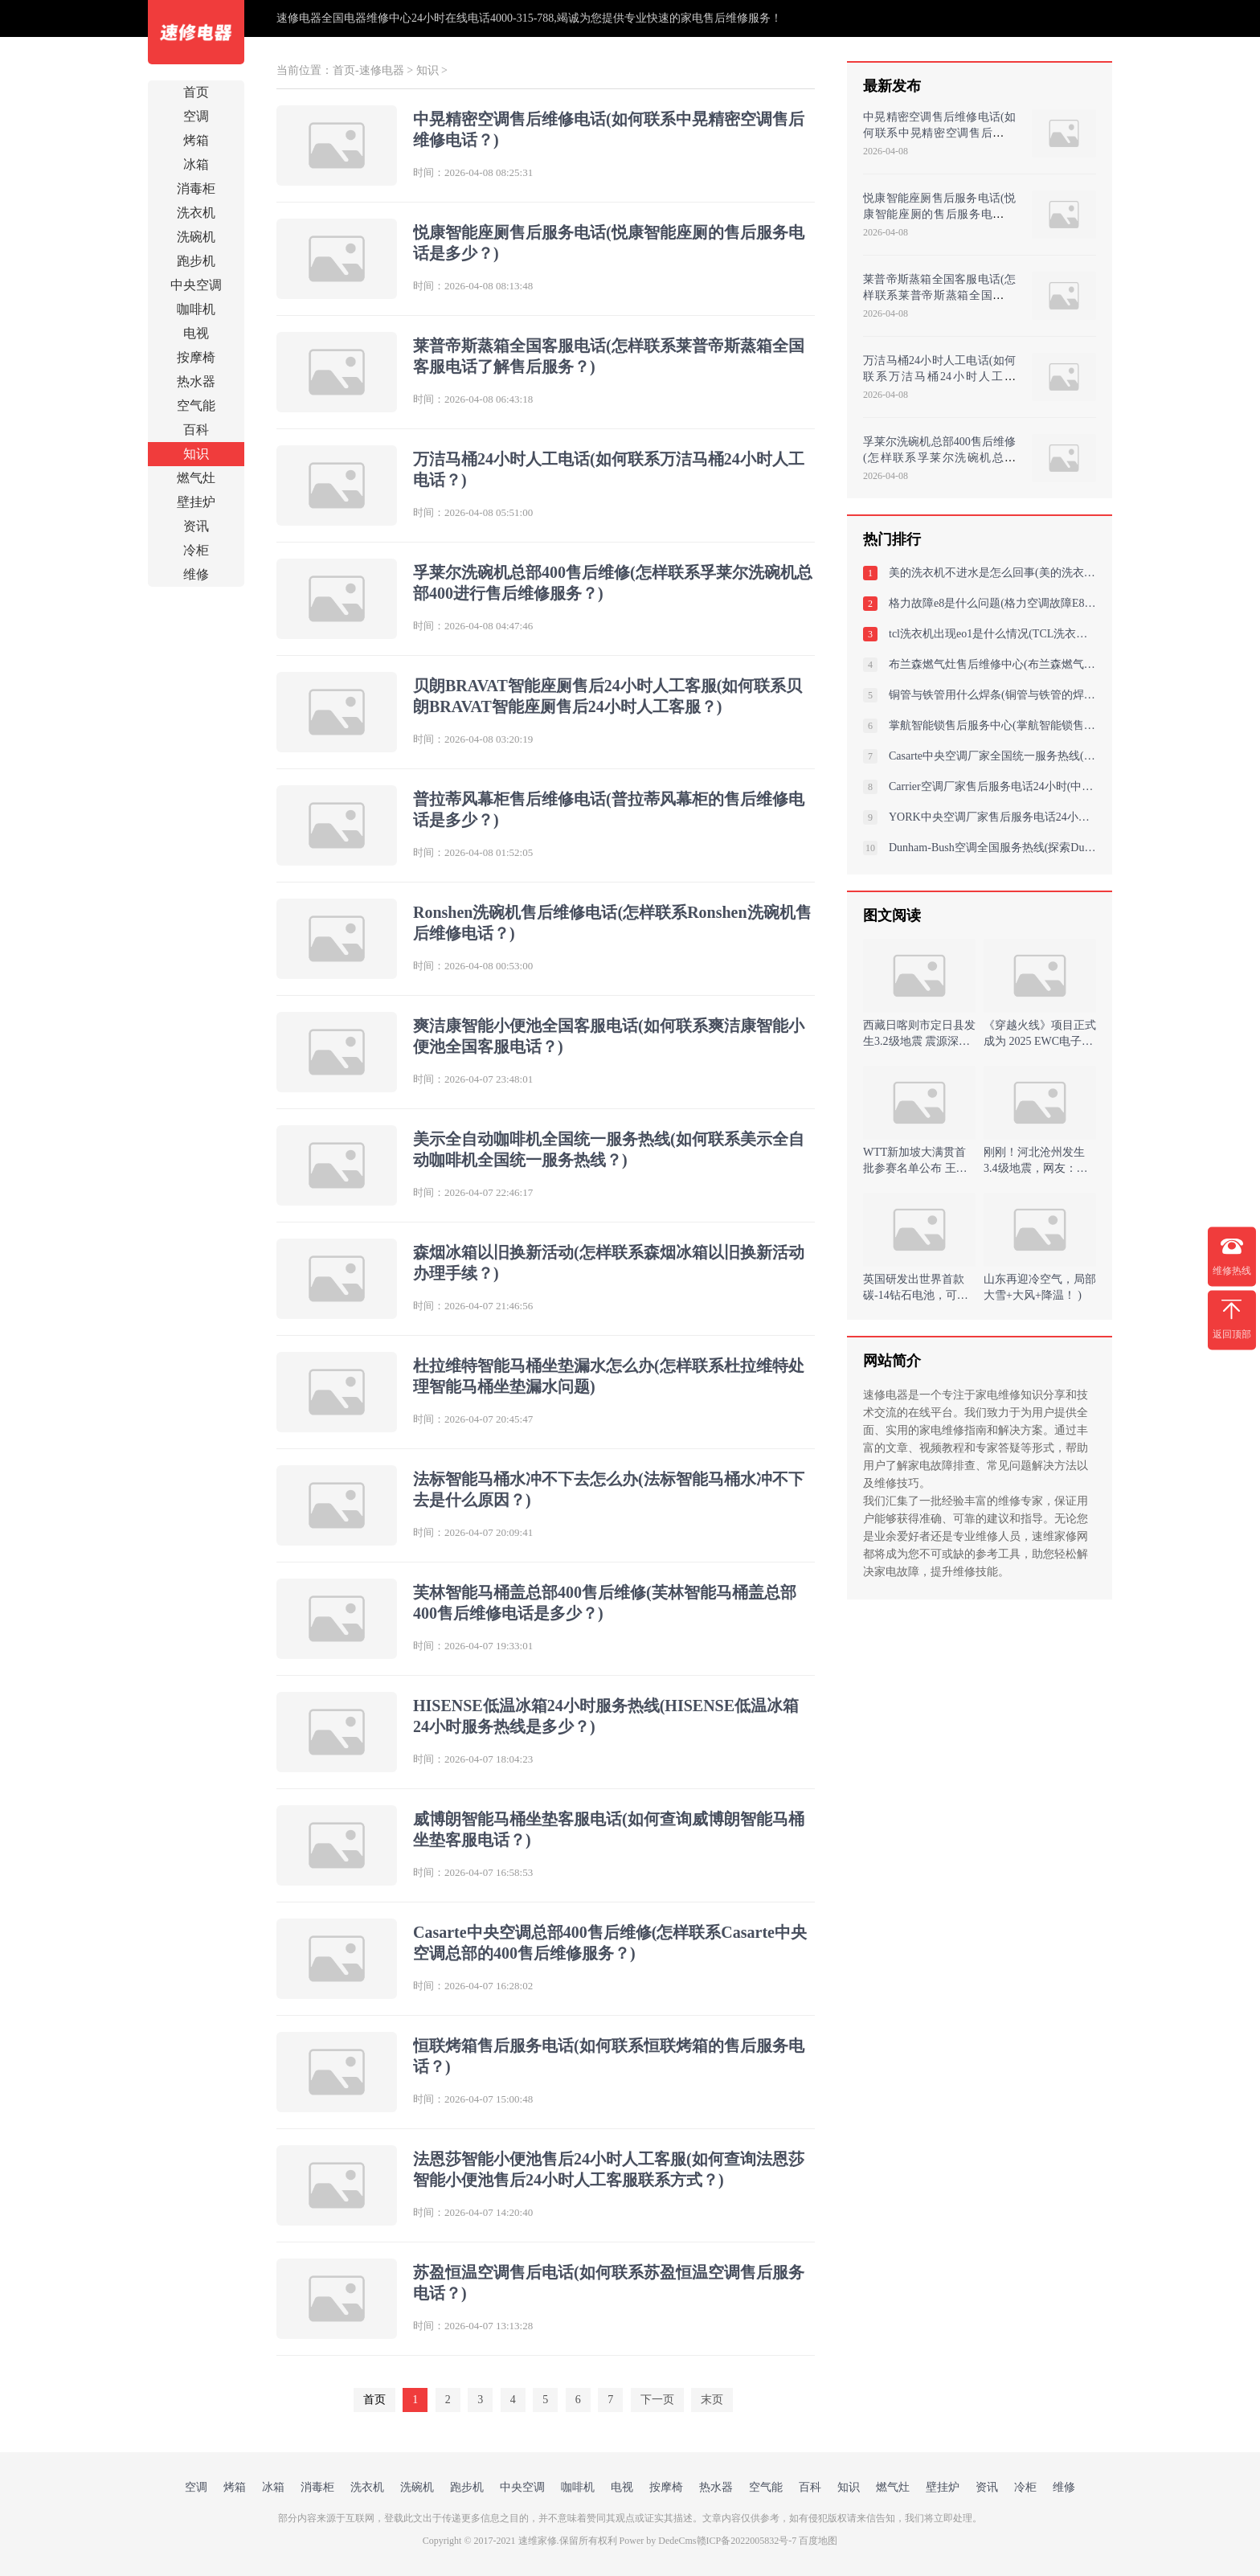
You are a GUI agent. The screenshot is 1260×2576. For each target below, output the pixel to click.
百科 (196, 429)
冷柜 (196, 550)
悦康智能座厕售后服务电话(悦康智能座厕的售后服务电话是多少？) (939, 214)
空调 (196, 116)
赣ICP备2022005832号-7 (747, 2540)
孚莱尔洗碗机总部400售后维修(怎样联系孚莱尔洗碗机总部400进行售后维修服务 (939, 458)
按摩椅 (196, 357)
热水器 (196, 381)
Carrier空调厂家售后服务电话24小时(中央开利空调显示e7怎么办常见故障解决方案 (992, 786)
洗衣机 (196, 212)
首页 (196, 92)
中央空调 (196, 285)
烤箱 (196, 140)
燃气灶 (196, 478)
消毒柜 (196, 188)
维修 (196, 574)
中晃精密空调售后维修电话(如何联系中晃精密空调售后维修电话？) (939, 133)
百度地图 (818, 2540)
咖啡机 (196, 309)
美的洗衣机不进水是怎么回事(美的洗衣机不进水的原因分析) (992, 573)
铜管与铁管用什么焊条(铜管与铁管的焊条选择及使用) (992, 695)
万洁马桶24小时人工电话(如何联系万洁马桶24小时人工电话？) (939, 376)
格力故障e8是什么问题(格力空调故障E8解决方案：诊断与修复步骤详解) (992, 603)
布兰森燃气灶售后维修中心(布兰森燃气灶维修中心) (992, 664)
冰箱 (196, 164)
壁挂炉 (196, 502)
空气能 (196, 405)
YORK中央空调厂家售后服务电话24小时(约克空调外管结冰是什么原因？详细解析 (992, 817)
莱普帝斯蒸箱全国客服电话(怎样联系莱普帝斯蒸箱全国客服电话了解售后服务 (939, 295)
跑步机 (196, 261)
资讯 (196, 526)
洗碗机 (196, 237)
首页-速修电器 (368, 70)
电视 (196, 333)
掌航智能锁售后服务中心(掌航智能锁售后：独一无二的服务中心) (992, 725)
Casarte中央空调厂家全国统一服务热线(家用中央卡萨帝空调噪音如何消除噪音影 (992, 756)
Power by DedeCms (658, 2540)
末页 (712, 2400)
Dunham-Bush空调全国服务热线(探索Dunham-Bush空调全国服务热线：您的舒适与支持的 (992, 848)
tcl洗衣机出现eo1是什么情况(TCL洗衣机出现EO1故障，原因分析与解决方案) (992, 634)
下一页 (657, 2400)
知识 (196, 454)
